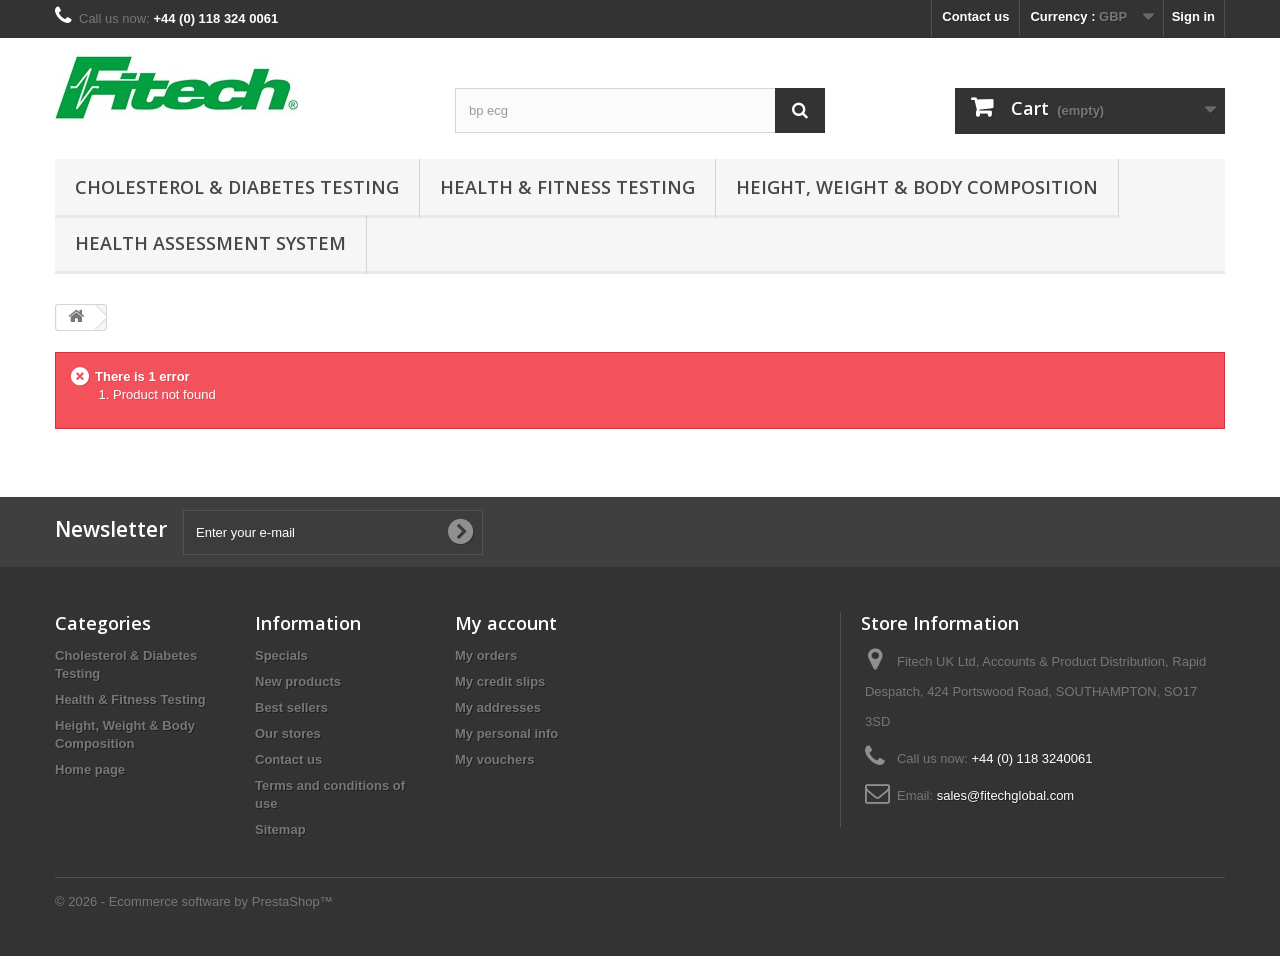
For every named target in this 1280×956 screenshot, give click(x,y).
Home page (90, 769)
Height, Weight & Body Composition (917, 187)
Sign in (1193, 16)
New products (298, 681)
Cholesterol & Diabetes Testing (237, 187)
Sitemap (280, 829)
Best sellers (291, 707)
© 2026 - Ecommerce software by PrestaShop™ (194, 901)
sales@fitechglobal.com (1005, 795)
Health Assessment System (210, 243)
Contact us (975, 16)
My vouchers (494, 759)
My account (506, 623)
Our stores (288, 733)
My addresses (498, 707)
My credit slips (500, 681)
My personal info (506, 733)
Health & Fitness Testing (567, 187)
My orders (486, 655)
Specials (281, 655)
